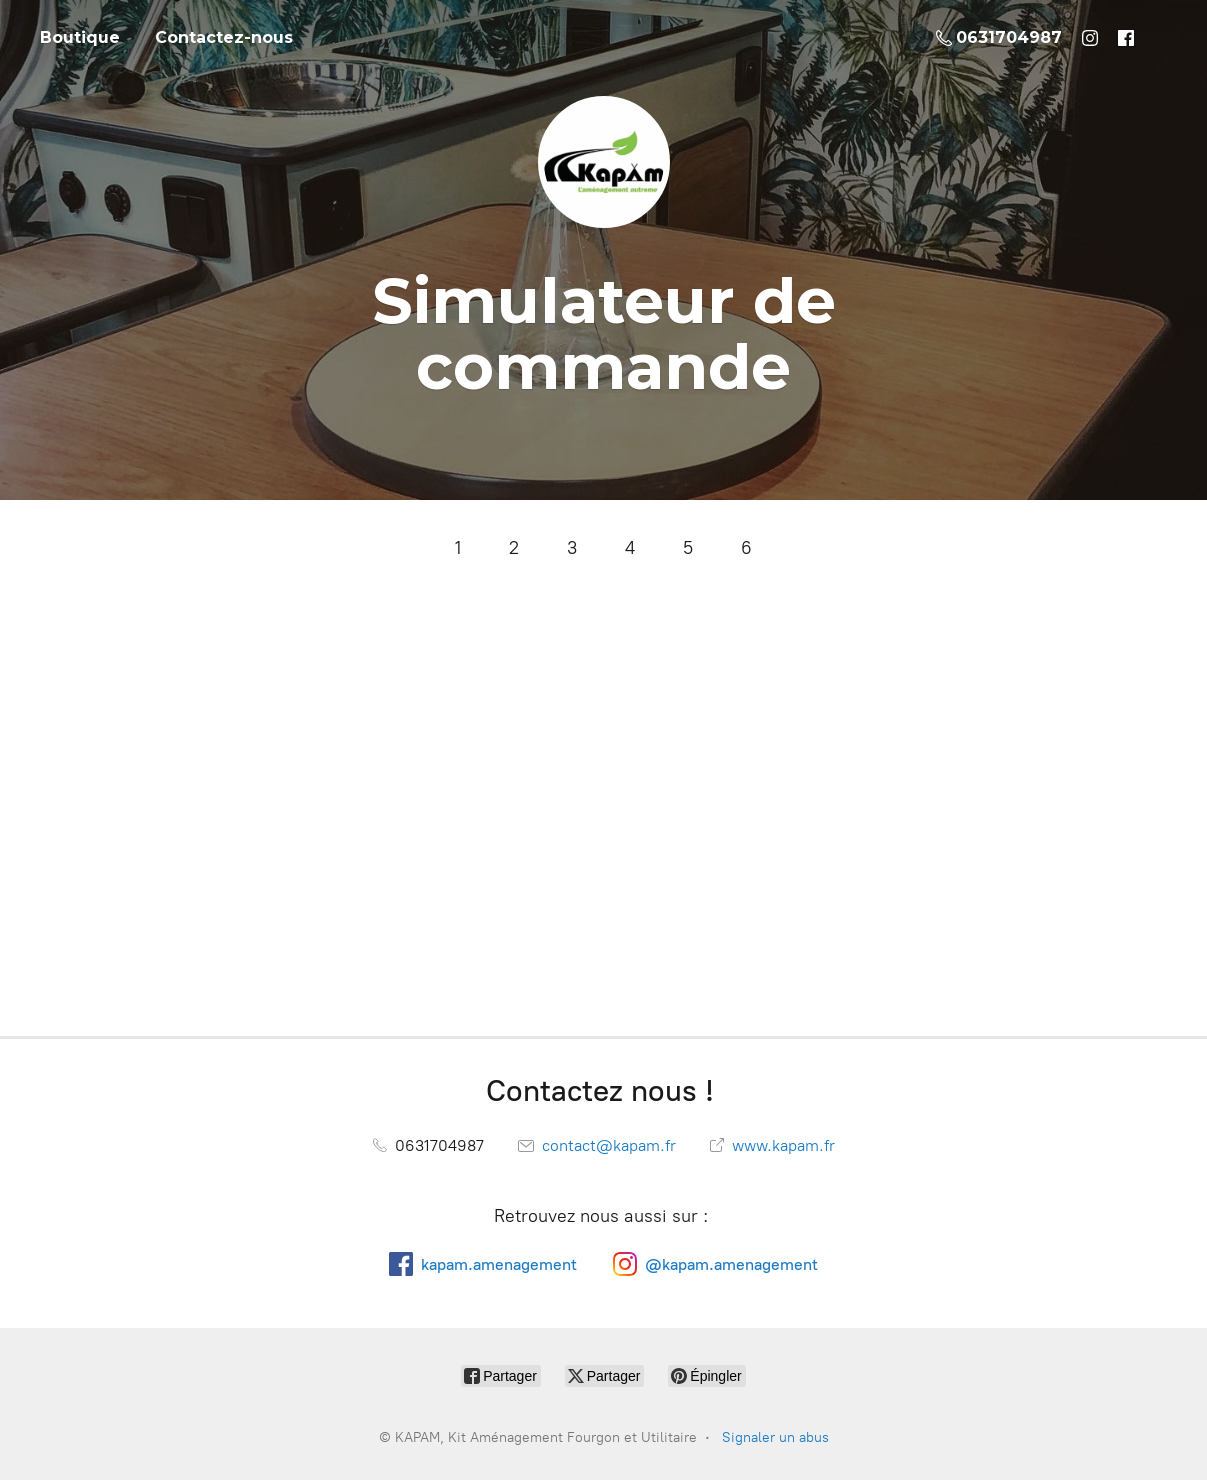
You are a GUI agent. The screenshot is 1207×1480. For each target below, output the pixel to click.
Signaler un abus (775, 1437)
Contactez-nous (224, 37)
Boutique (80, 37)
